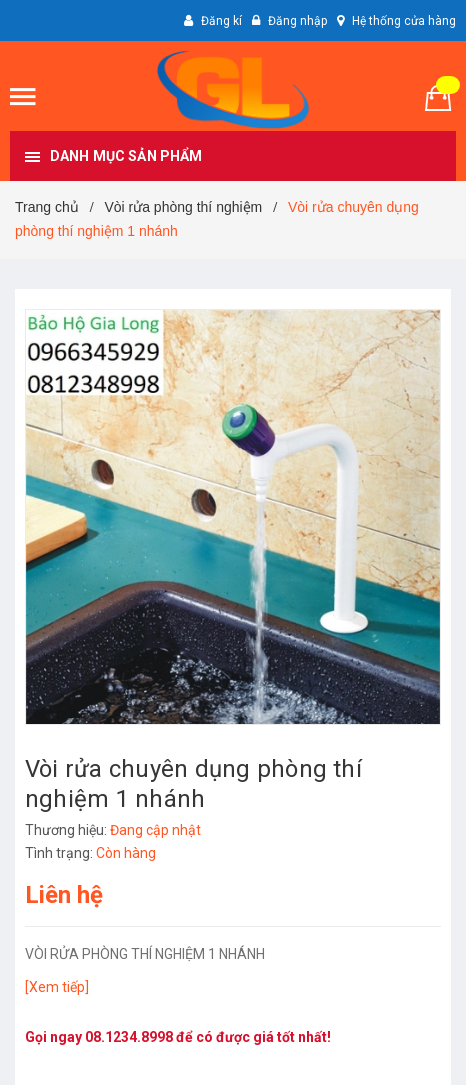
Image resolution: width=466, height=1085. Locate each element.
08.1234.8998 (129, 1037)
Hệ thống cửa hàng (404, 21)
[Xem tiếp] (57, 987)
